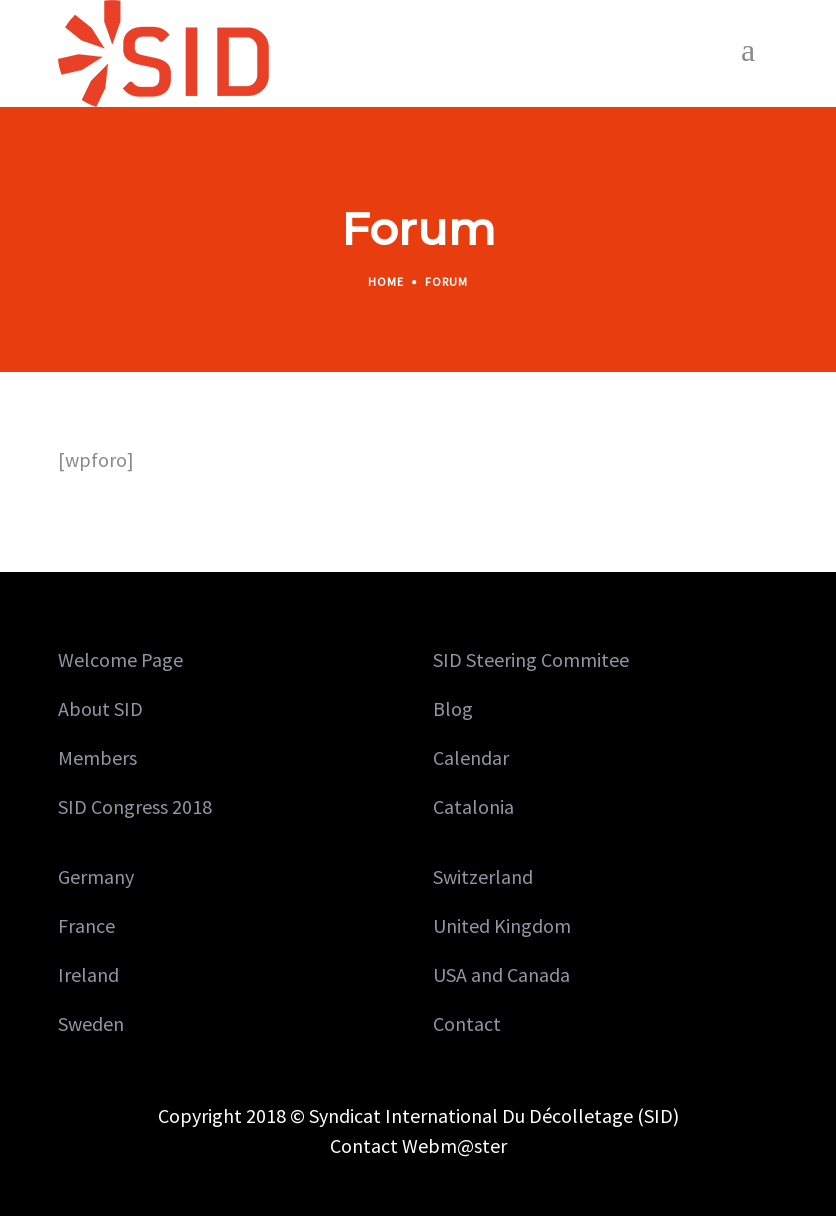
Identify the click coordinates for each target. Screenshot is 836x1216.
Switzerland (483, 876)
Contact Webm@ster (418, 1145)
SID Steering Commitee (531, 659)
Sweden (91, 1023)
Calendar (471, 757)
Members (97, 757)
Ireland (88, 974)
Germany (96, 876)
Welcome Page (120, 659)
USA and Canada (501, 974)
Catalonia (473, 806)
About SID (100, 708)
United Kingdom (502, 925)
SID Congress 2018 (135, 806)
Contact (467, 1023)
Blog (453, 708)
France (86, 925)
